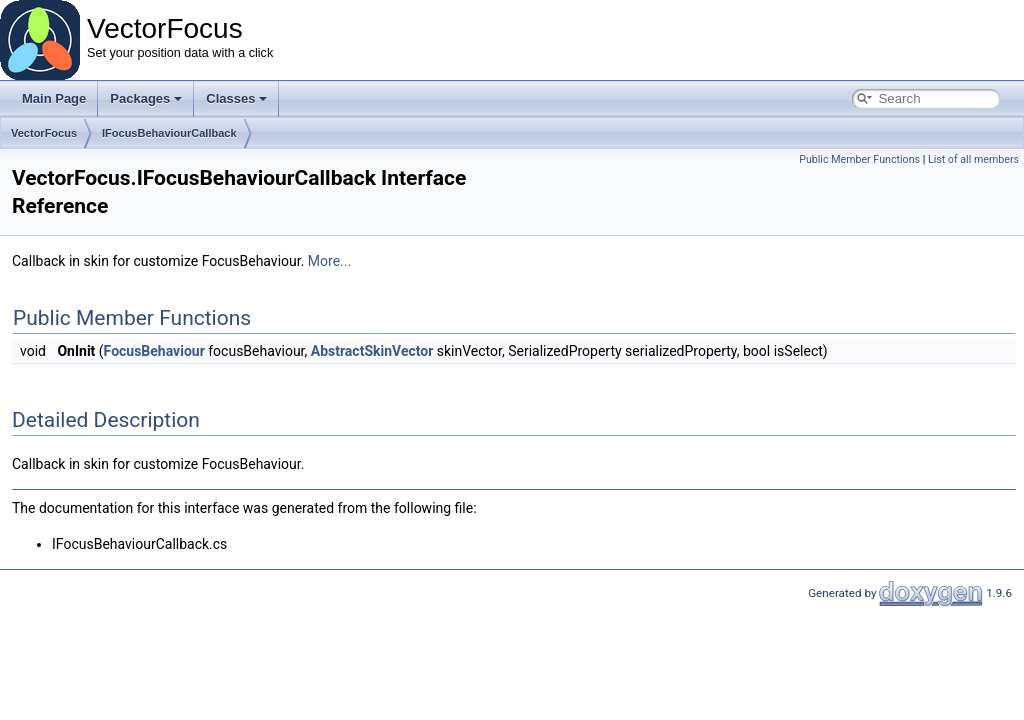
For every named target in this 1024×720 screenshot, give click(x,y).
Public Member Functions (859, 159)
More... (329, 261)
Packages (146, 98)
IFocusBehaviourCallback (169, 133)
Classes (236, 98)
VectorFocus (44, 133)
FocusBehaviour (154, 351)
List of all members (973, 159)
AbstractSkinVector (372, 351)
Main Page (54, 98)
